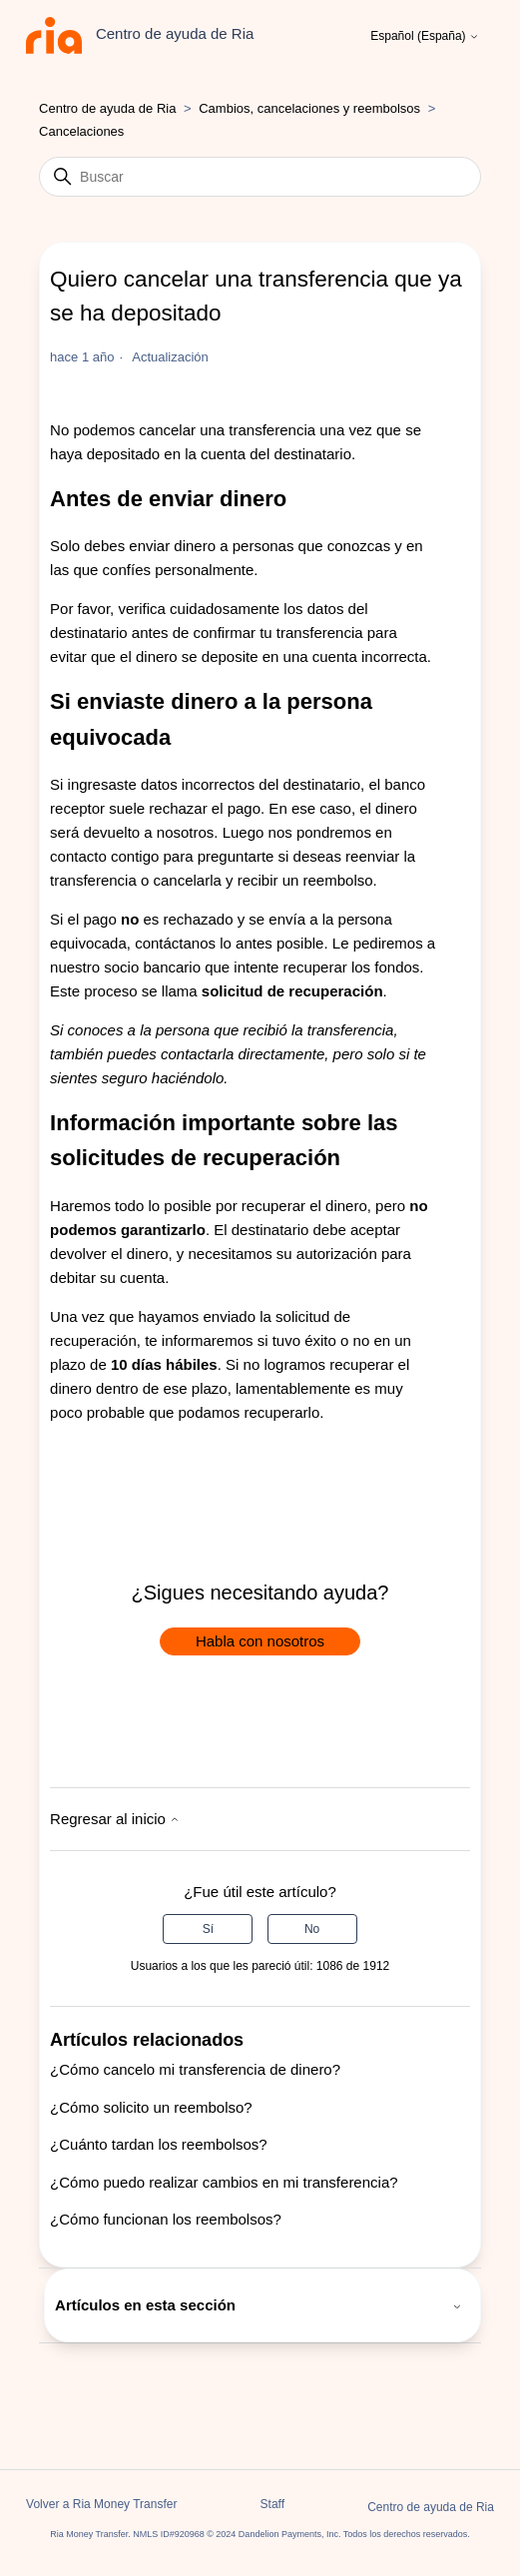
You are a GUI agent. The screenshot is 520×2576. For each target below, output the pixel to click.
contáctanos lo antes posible (229, 943)
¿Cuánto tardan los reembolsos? (158, 2144)
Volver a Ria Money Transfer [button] (101, 2504)
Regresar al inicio (115, 1818)
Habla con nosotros (260, 1640)
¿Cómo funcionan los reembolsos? (165, 2219)
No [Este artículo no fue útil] (311, 1929)
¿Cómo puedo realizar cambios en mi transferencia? (224, 2182)
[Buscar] (260, 177)
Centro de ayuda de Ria (107, 108)
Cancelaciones (81, 131)
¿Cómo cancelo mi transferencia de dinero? (195, 2069)
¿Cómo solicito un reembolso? (151, 2107)
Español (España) (424, 36)
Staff (272, 2504)
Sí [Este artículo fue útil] (208, 1929)
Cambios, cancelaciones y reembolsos (309, 108)
